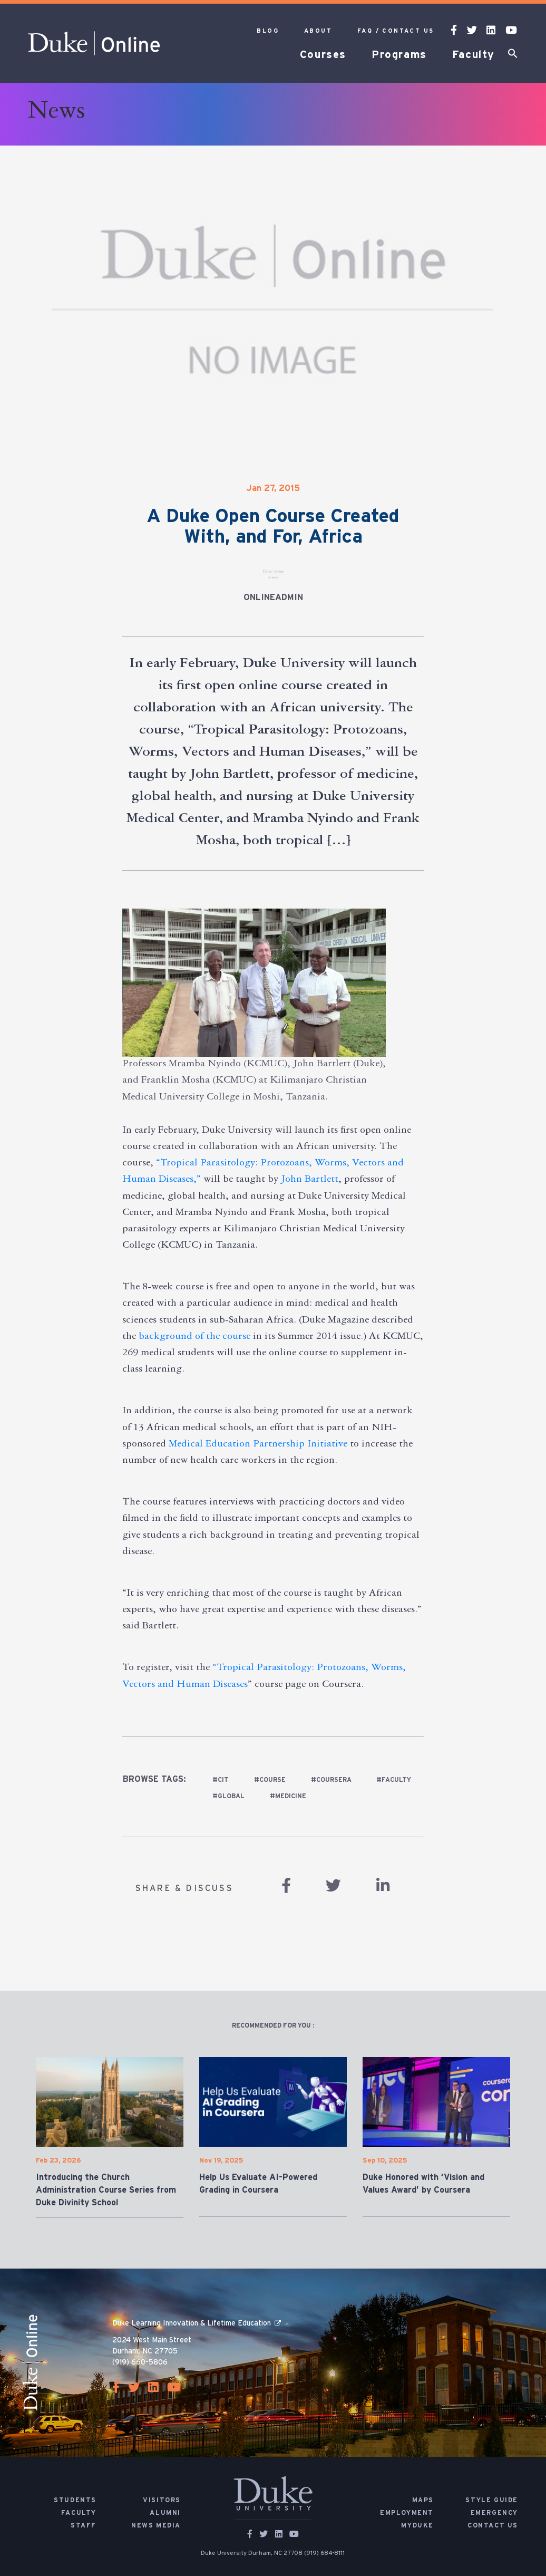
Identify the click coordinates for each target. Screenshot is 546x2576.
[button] (513, 55)
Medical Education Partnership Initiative (258, 1445)
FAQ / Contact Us (395, 31)
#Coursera (331, 1780)
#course (270, 1780)
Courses (323, 55)
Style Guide (491, 2500)
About (318, 31)
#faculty (393, 1780)
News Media (156, 2525)
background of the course (194, 1337)
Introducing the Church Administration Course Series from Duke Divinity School (106, 2190)
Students (75, 2500)
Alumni (165, 2513)
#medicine (288, 1796)
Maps (423, 2500)
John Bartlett (309, 1180)
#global (228, 1796)
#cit (220, 1780)
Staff (83, 2525)
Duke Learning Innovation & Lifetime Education (191, 2323)
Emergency (494, 2513)
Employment (407, 2513)
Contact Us (492, 2525)
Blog (268, 31)
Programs (399, 55)
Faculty (473, 55)
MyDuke (417, 2525)
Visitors (162, 2500)
